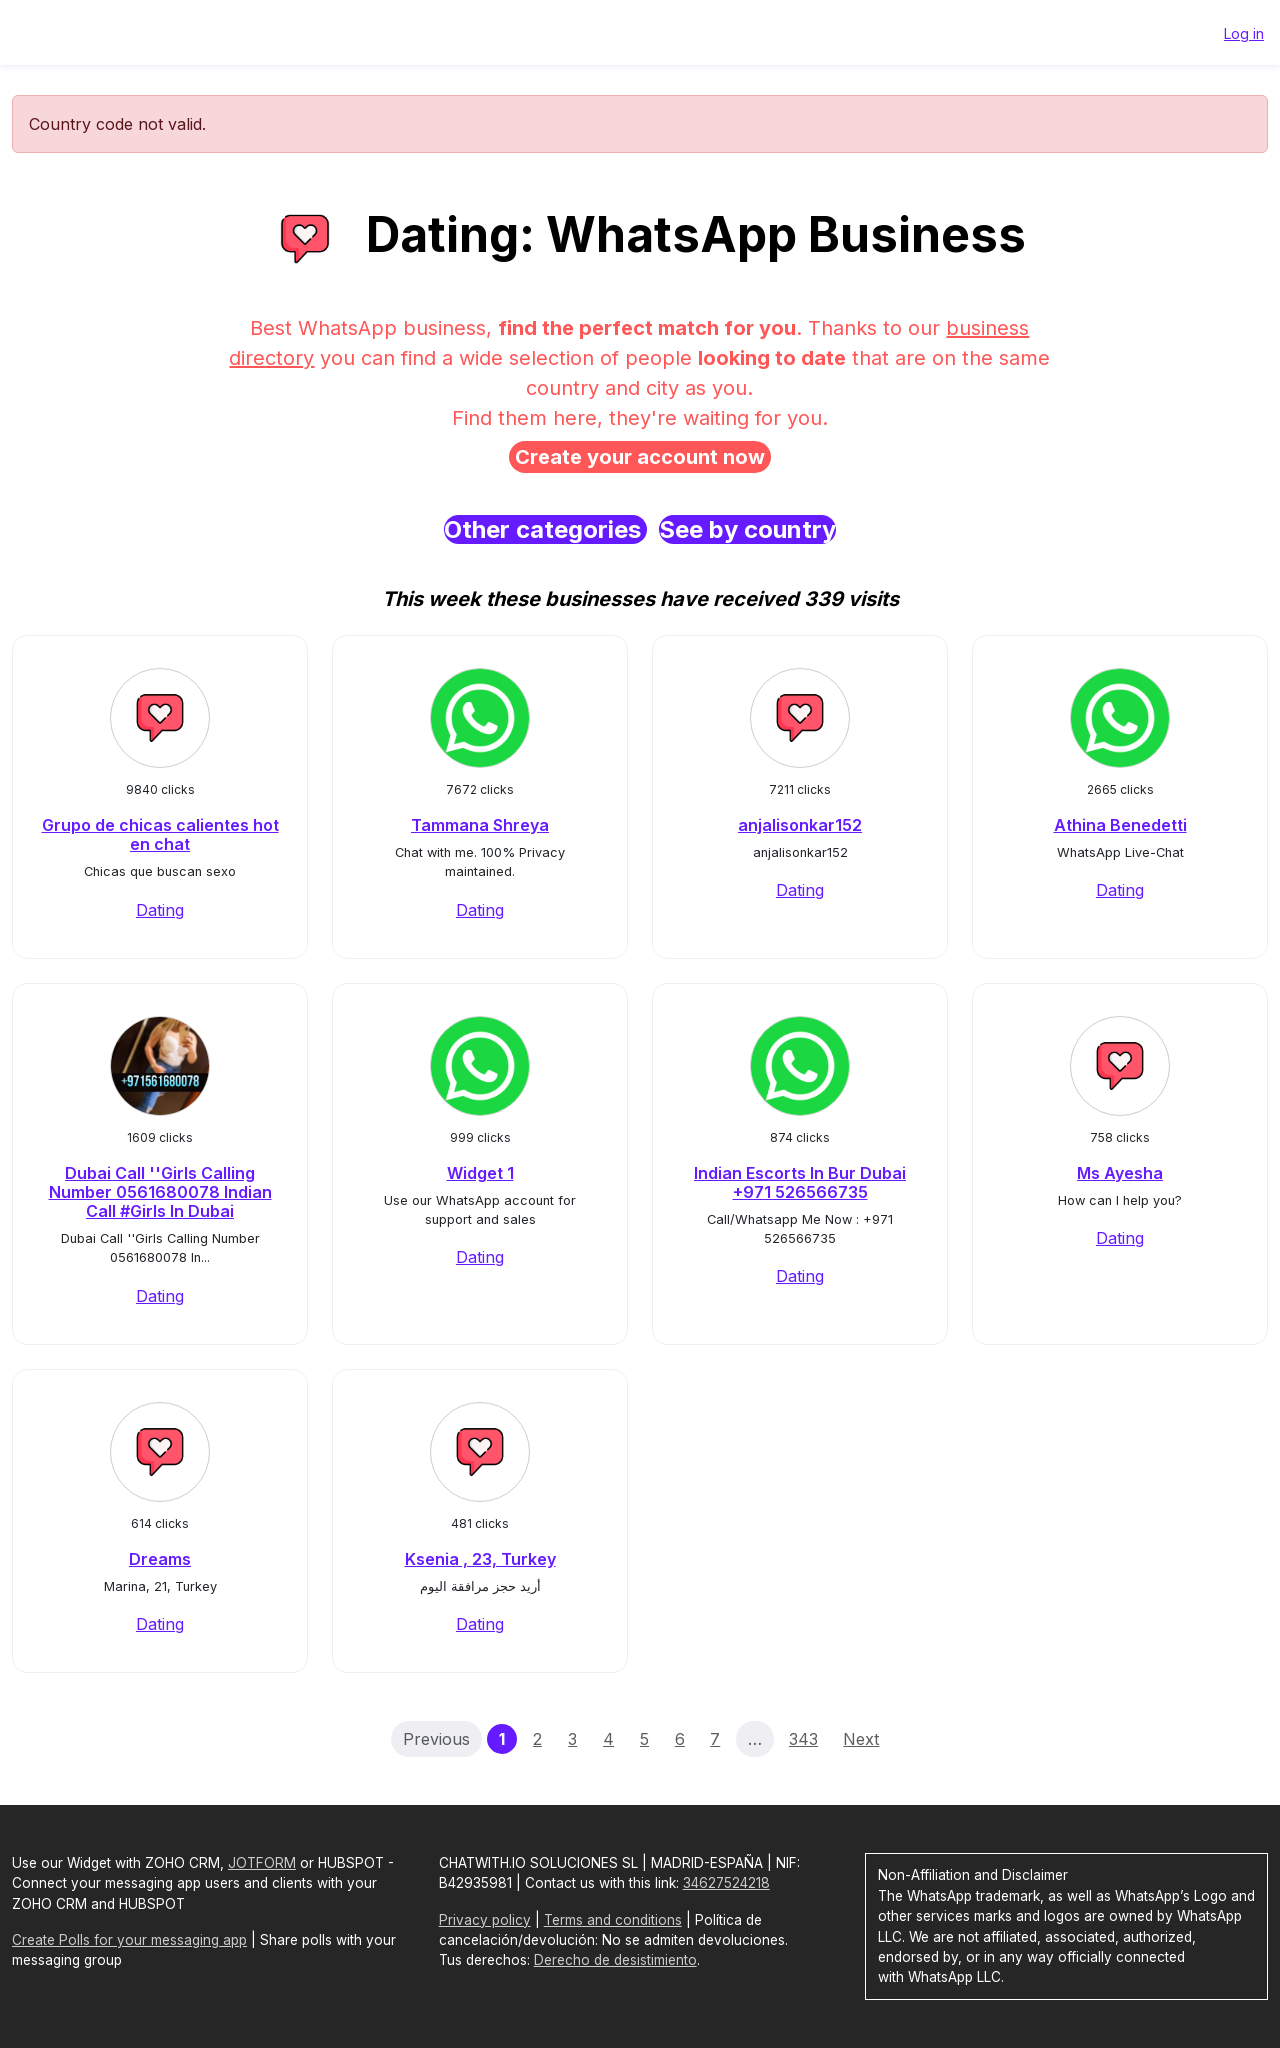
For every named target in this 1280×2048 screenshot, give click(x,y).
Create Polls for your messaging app (129, 1940)
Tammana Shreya (480, 825)
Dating (160, 910)
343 (803, 1739)
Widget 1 (480, 1173)
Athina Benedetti (1120, 825)
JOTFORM (262, 1863)
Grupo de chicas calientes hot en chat (160, 834)
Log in (1244, 33)
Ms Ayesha (1120, 1173)
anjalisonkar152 (800, 825)
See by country (747, 529)
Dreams (160, 1559)
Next (861, 1739)
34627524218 (726, 1883)
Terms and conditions (613, 1920)
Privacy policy (485, 1920)
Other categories (545, 529)
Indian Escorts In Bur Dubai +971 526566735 (800, 1182)
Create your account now (640, 457)
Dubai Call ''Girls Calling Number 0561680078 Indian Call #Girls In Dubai (160, 1192)
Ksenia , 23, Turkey (480, 1559)
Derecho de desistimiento (615, 1960)
